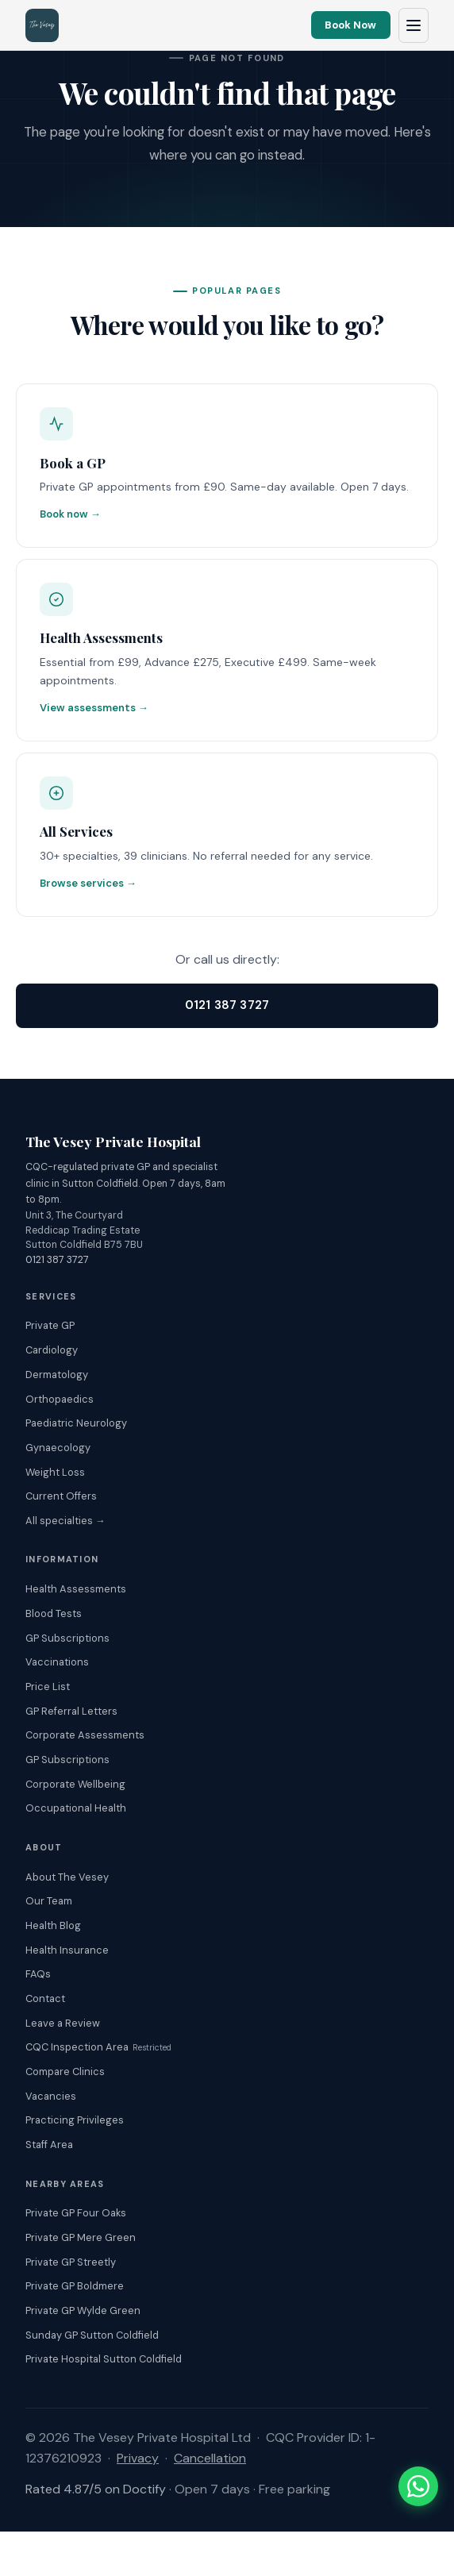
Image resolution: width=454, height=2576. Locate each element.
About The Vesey (67, 1877)
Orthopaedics (59, 1399)
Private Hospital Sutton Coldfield (103, 2359)
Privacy (138, 2458)
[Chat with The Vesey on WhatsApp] (418, 2486)
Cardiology (51, 1350)
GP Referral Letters (71, 1711)
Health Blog (53, 1925)
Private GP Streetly (70, 2262)
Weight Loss (55, 1472)
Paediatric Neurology (76, 1423)
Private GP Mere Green (80, 2237)
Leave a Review (62, 2023)
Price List (47, 1686)
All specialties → (65, 1520)
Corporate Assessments (84, 1735)
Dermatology (56, 1374)
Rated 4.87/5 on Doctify (95, 2489)
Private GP (50, 1325)
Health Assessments (75, 1589)
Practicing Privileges (74, 2120)
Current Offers (61, 1496)
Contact (45, 1998)
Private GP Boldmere (74, 2286)
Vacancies (50, 2096)
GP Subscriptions (67, 1638)
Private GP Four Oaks (75, 2213)
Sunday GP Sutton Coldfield (92, 2335)
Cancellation (210, 2458)
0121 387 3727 (227, 1005)
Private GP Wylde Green (82, 2310)
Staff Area (49, 2144)
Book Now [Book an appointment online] (350, 25)
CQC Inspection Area (98, 2047)
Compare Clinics (65, 2071)
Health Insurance (67, 1950)
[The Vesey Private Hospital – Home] (42, 25)
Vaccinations (57, 1662)
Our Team (48, 1901)
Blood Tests (53, 1613)
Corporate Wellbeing (75, 1784)
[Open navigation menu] (413, 25)
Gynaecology (57, 1447)
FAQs (38, 1974)
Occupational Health (75, 1808)
